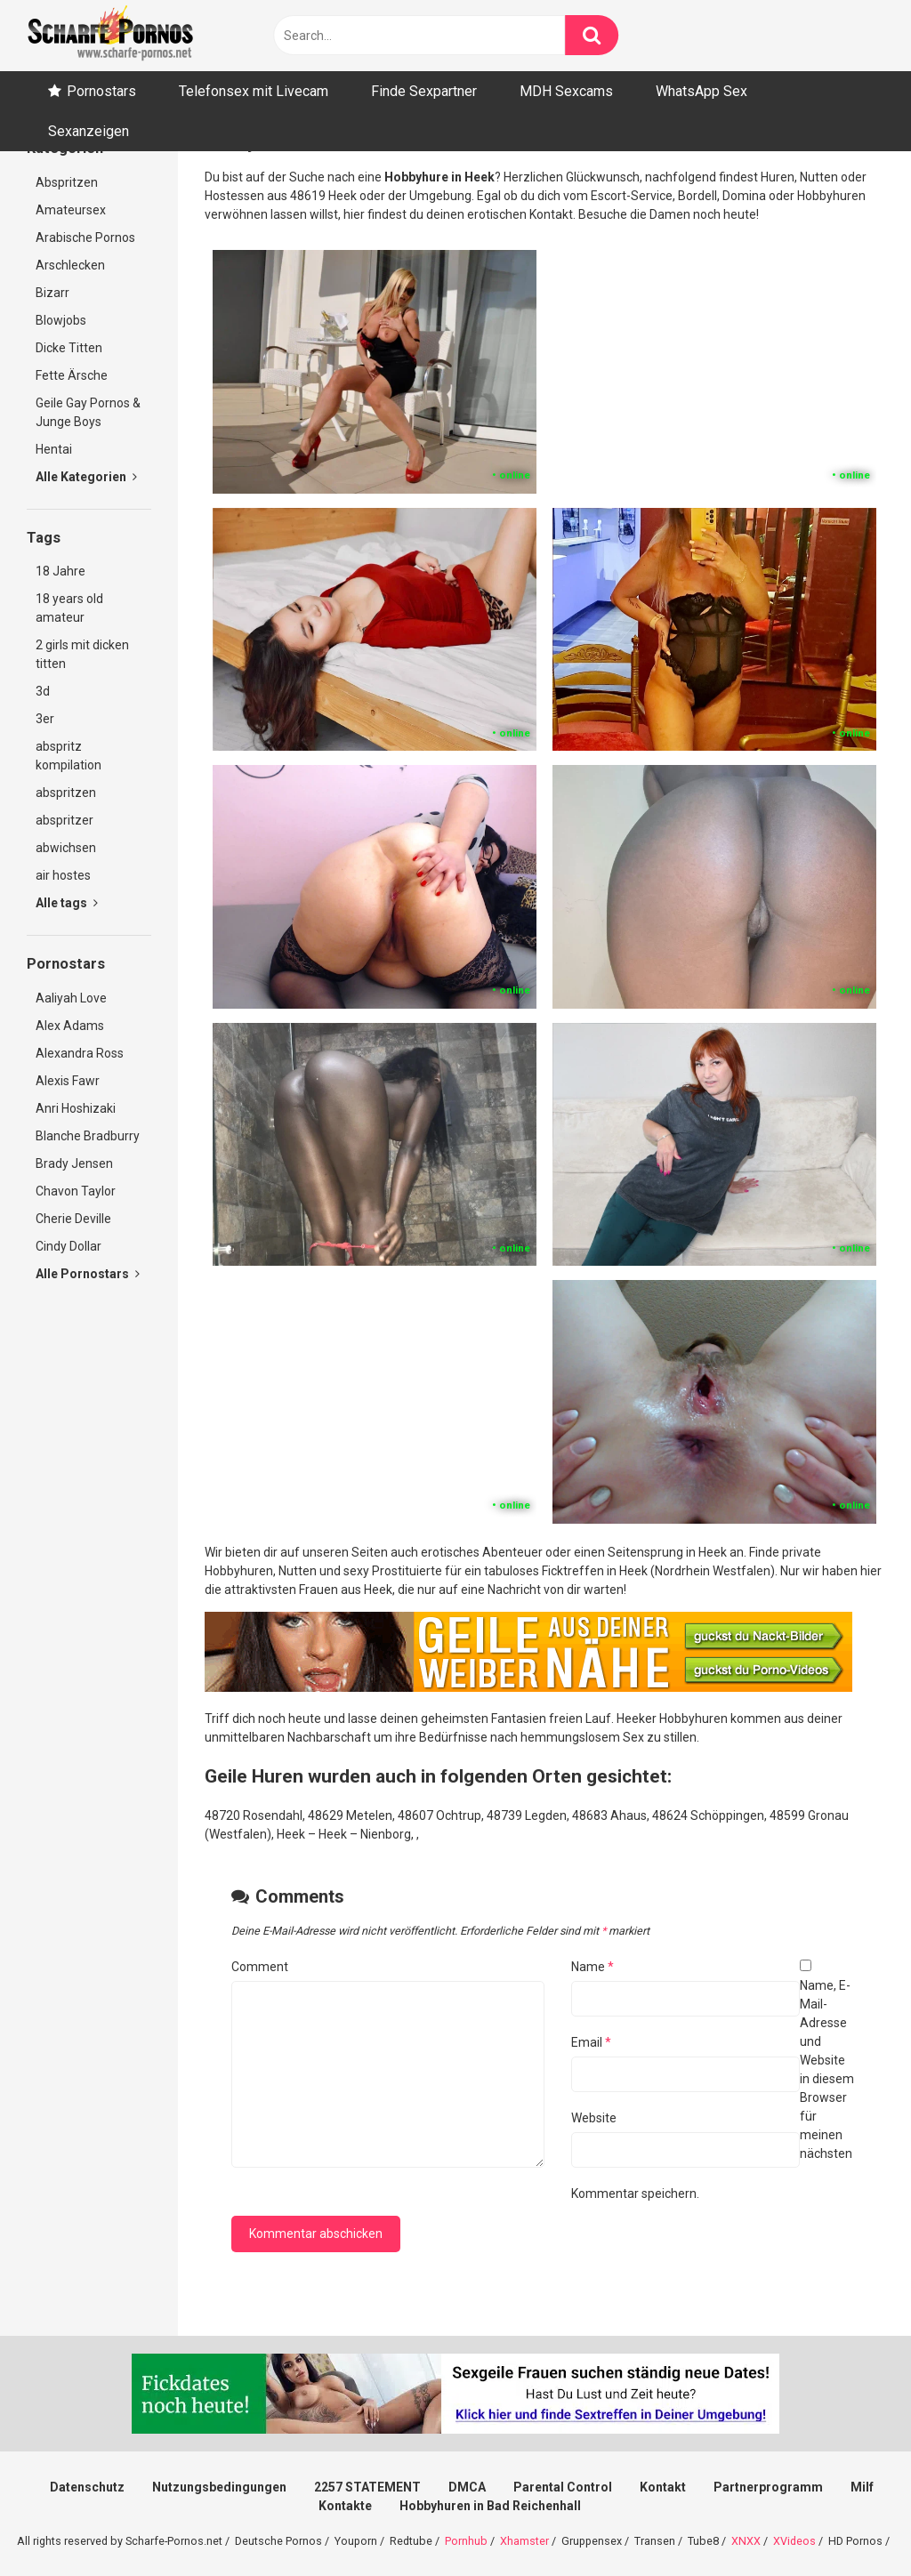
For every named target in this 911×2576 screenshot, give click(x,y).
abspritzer (64, 820)
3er (45, 719)
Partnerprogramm (768, 2487)
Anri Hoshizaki (76, 1108)
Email (591, 2042)
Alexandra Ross (80, 1053)
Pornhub (466, 2541)
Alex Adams (70, 1025)
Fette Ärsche (72, 375)
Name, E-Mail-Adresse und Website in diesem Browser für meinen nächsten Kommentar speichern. (712, 2089)
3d (43, 691)
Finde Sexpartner (424, 91)
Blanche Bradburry (88, 1136)
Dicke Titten (69, 348)
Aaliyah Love (71, 998)
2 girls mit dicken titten (82, 654)
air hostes (63, 875)
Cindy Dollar (68, 1246)
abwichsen (66, 848)
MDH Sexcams (566, 91)
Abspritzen (67, 182)
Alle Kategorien (86, 477)
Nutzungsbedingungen (219, 2487)
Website (594, 2118)
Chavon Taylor (76, 1191)
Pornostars (101, 91)
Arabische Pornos (85, 237)
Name (592, 1967)
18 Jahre (60, 571)
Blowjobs (61, 320)
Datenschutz (87, 2487)
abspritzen (66, 792)
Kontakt (663, 2487)
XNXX (746, 2541)
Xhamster (524, 2541)
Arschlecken (70, 265)
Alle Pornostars (88, 1274)
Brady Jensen (74, 1163)
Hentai (54, 449)
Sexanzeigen (88, 131)
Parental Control (562, 2487)
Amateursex (71, 210)
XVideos (794, 2541)
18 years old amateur (69, 608)
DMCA (467, 2487)
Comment (259, 1967)
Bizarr (52, 293)
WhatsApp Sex (701, 91)
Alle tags (67, 903)
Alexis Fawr (68, 1081)
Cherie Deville (73, 1219)
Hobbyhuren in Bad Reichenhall (490, 2506)
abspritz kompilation (68, 755)
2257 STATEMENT (367, 2487)
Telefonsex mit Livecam (253, 91)
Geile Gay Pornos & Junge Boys (88, 412)
